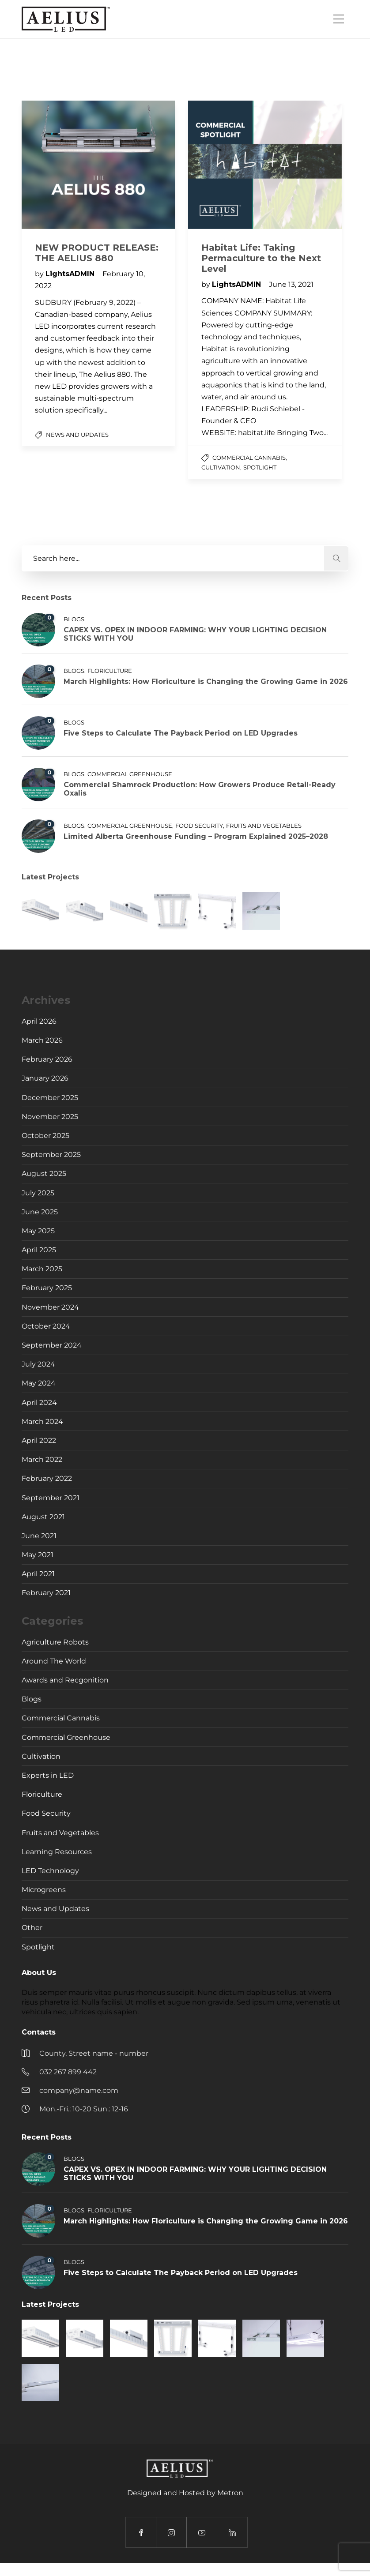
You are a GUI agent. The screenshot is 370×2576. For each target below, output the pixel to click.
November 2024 (50, 1307)
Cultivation (220, 467)
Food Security (199, 825)
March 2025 (42, 1269)
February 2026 (47, 1059)
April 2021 (38, 1574)
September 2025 (51, 1154)
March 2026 (42, 1040)
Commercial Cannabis (249, 457)
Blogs (74, 619)
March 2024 (42, 1421)
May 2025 (38, 1231)
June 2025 (40, 1212)
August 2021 (43, 1517)
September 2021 (50, 1498)
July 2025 (38, 1193)
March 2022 (42, 1459)
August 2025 (44, 1173)
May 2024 (39, 1383)
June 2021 (39, 1536)
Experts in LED (48, 1775)
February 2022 (47, 1478)
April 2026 (39, 1021)
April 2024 (39, 1402)
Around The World (54, 1661)
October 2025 (45, 1135)
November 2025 (50, 1116)
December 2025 (50, 1097)
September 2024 (52, 1345)
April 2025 (39, 1250)
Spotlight (259, 467)
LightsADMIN (71, 274)
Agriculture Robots (55, 1642)
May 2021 (37, 1555)
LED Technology (50, 1870)
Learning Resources (57, 1852)
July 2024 (38, 1364)
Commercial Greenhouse (129, 773)
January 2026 (45, 1078)
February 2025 (47, 1288)
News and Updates (77, 434)
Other (32, 1927)
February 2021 (46, 1592)
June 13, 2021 (291, 284)
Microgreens (44, 1889)
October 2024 (46, 1326)
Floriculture (109, 670)
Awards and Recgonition (65, 1680)
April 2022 (39, 1440)
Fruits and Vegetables (264, 825)
